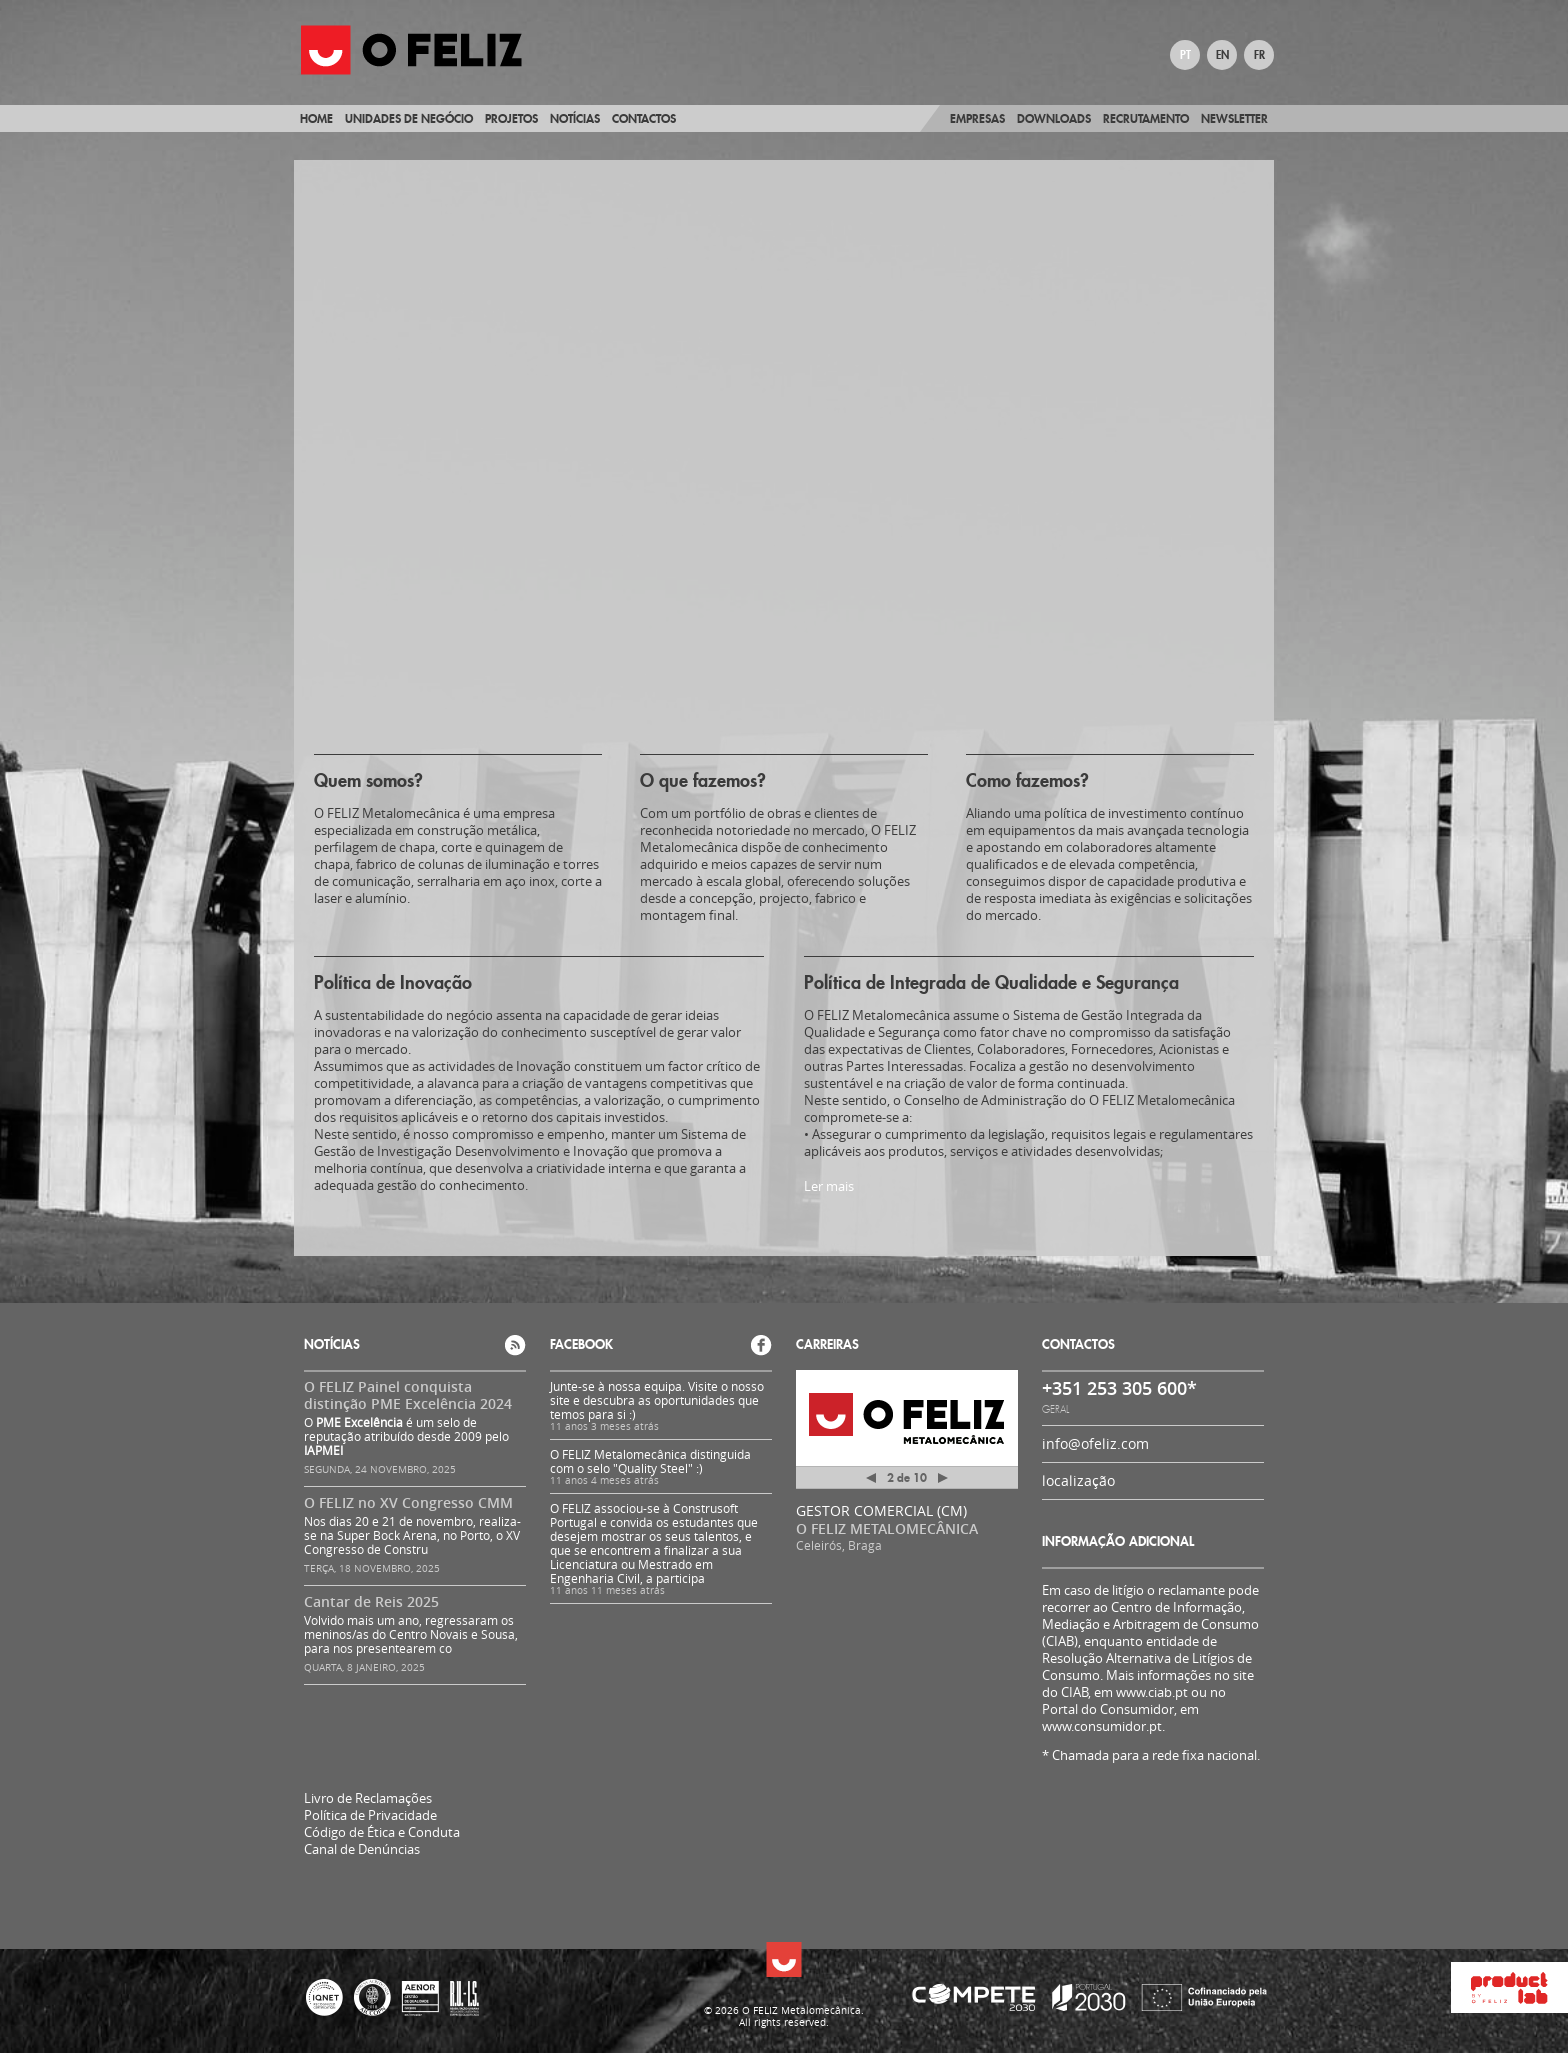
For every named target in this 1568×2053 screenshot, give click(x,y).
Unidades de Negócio (409, 118)
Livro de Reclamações (368, 1798)
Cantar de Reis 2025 (371, 1601)
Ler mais (829, 1186)
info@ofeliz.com (1095, 1443)
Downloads (1054, 118)
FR (1259, 55)
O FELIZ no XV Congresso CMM (408, 1502)
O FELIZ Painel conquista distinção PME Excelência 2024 (408, 1395)
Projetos (511, 118)
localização (1078, 1480)
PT (1185, 55)
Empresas (977, 118)
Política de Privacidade (370, 1815)
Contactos (644, 118)
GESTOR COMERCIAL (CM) (881, 1510)
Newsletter (1234, 118)
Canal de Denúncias (362, 1849)
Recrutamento (1146, 118)
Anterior (871, 1481)
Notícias (575, 118)
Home (316, 118)
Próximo (943, 1478)
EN (1222, 55)
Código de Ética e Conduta (382, 1832)
